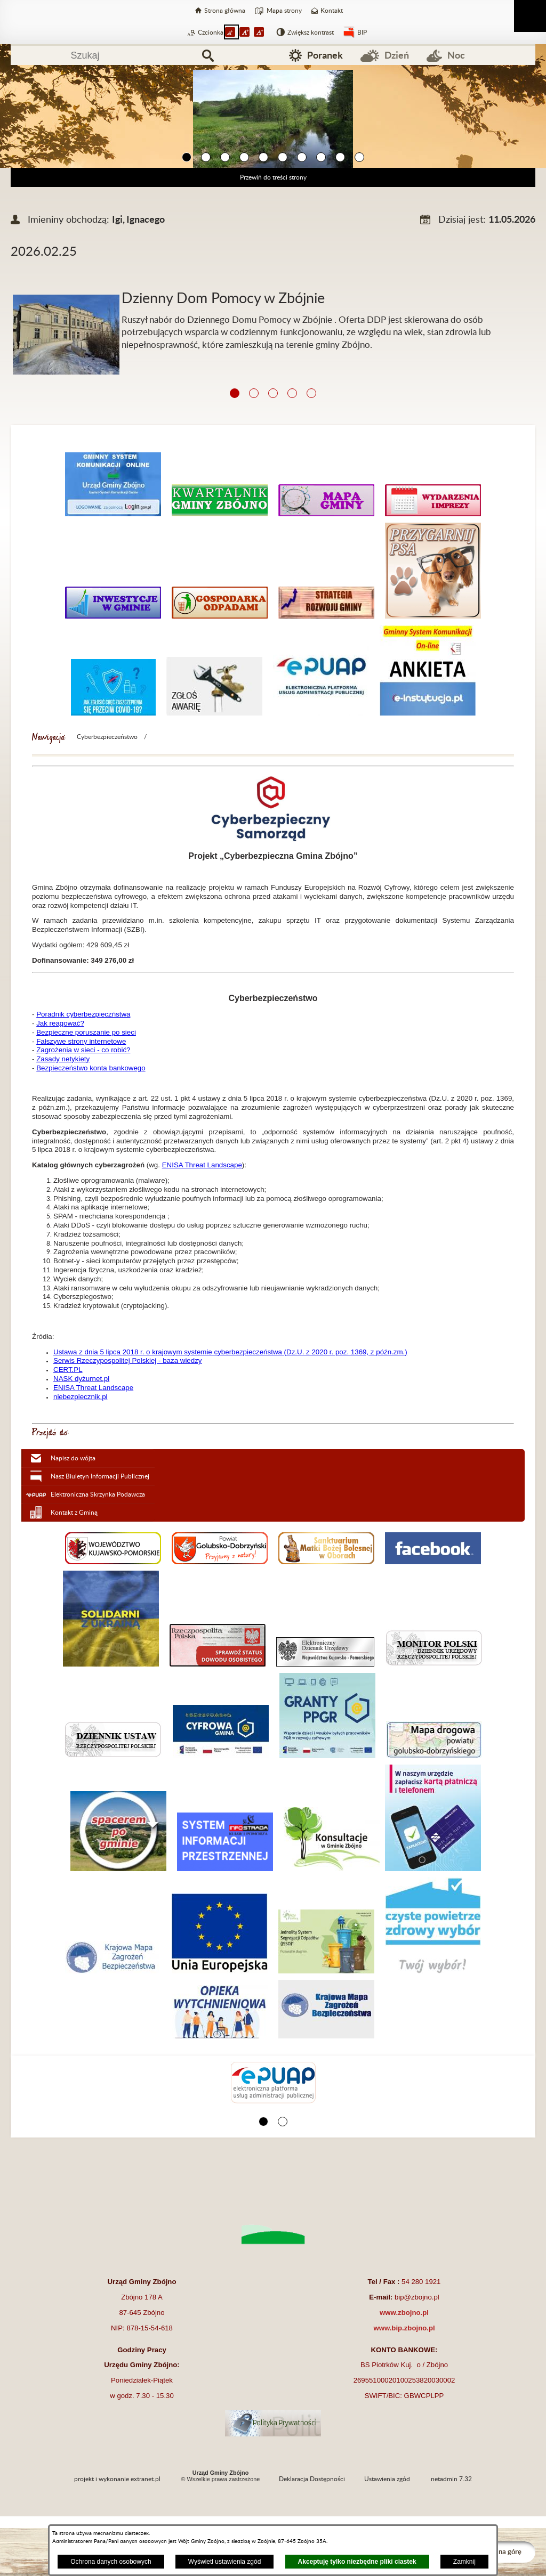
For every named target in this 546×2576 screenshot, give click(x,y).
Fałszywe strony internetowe (81, 1041)
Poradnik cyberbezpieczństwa (83, 1014)
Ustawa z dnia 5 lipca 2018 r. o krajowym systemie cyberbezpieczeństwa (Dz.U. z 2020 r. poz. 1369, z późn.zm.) (230, 1352)
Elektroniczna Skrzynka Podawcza (98, 1494)
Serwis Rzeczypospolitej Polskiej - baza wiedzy (127, 1360)
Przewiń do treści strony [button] (273, 177)
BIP (362, 32)
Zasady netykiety (63, 1059)
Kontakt (331, 10)
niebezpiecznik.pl (80, 1397)
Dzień (396, 55)
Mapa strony (284, 10)
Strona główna (224, 10)
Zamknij (464, 2561)
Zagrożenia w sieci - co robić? (83, 1050)
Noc (456, 55)
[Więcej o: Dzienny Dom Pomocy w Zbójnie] (273, 281)
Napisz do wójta (73, 1458)
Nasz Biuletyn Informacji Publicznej (100, 1476)
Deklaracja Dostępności (312, 2479)
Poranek (325, 55)
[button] (187, 157)
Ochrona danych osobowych (110, 2561)
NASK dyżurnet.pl (81, 1379)
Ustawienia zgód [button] (387, 2479)
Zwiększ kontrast (310, 32)
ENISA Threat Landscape (202, 1165)
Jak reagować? (60, 1023)
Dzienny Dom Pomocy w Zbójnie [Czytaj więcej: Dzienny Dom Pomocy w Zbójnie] (223, 298)
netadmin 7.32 (451, 2479)
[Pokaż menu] (530, 16)
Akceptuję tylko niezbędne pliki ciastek (357, 2561)
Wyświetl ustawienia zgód (224, 2561)
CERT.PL (68, 1370)
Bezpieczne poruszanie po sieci (86, 1032)
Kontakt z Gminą (74, 1512)
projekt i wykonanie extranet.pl (117, 2479)
